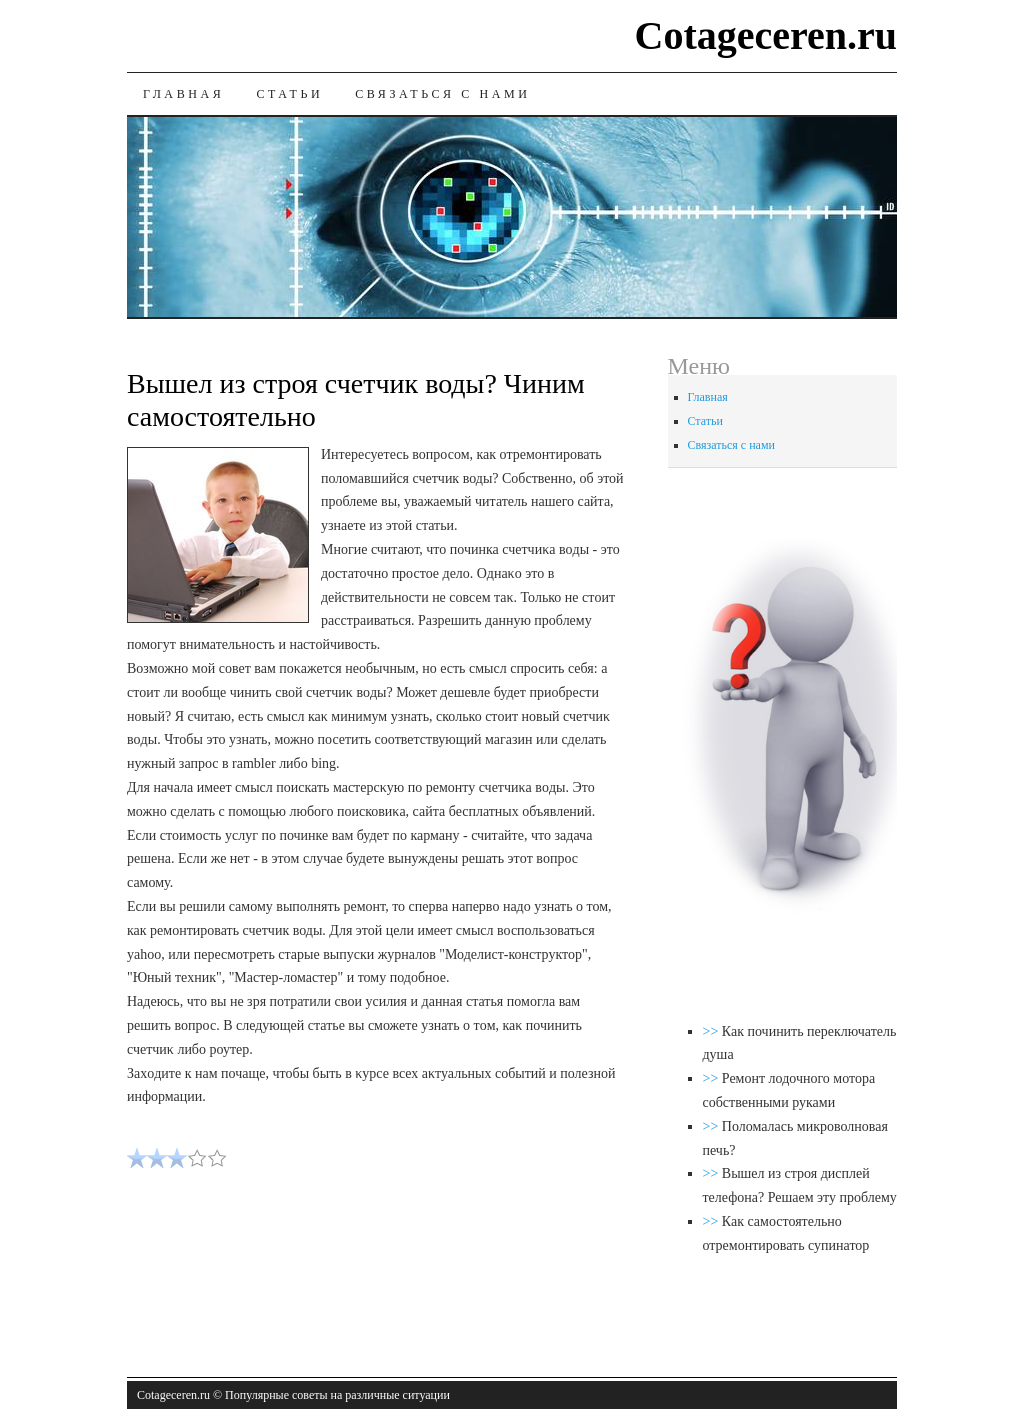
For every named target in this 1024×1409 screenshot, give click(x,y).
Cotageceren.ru (766, 35)
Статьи (289, 94)
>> (712, 1031)
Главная (183, 94)
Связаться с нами (442, 94)
